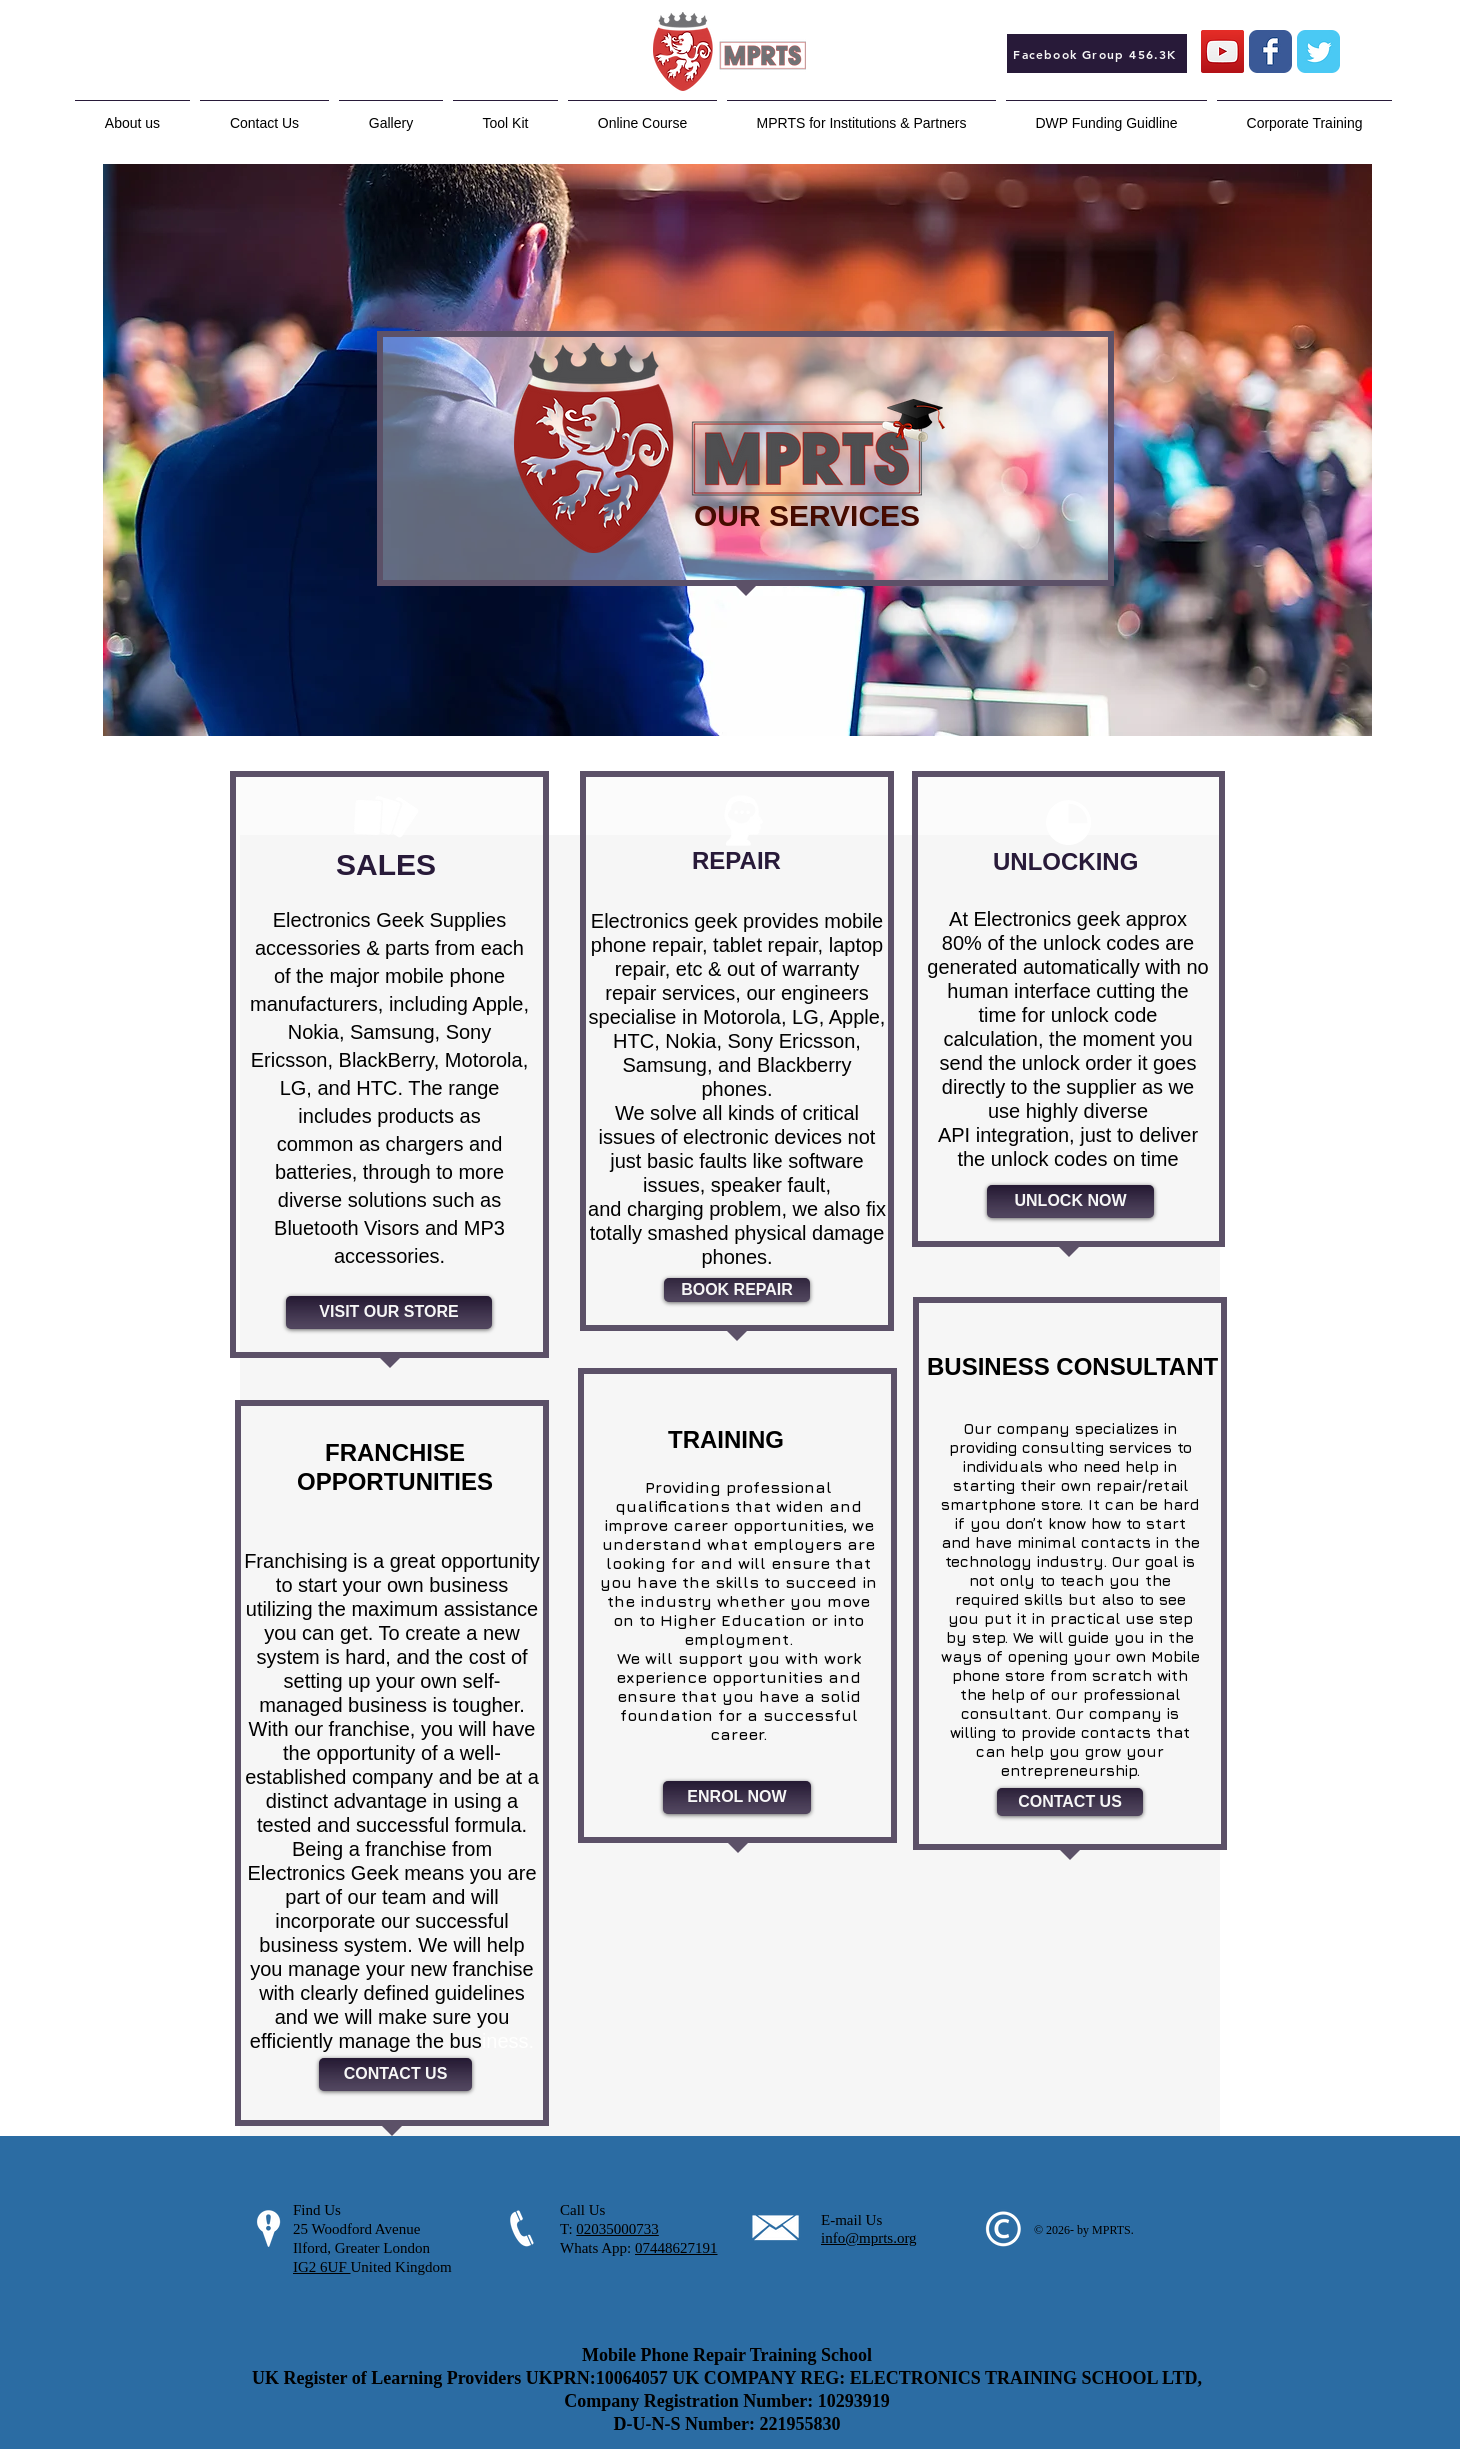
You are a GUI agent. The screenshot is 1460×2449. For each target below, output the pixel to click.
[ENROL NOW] (737, 1797)
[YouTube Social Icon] (1222, 51)
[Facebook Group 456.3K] (1097, 53)
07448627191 (676, 2248)
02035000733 (617, 2229)
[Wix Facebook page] (1270, 51)
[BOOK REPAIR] (737, 1290)
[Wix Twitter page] (1318, 51)
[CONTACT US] (395, 2074)
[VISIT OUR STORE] (389, 1312)
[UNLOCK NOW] (1070, 1201)
